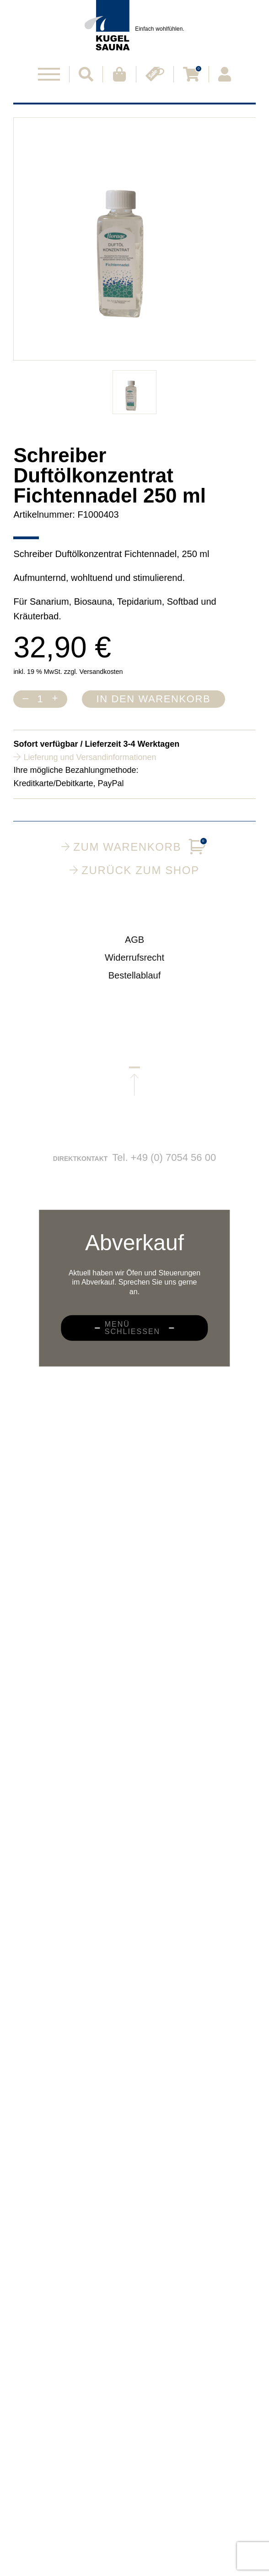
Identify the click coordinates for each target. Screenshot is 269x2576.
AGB (134, 948)
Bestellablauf (134, 984)
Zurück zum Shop (134, 870)
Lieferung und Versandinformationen (89, 757)
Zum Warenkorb (134, 847)
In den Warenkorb (154, 699)
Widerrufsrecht (134, 966)
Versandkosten (101, 671)
